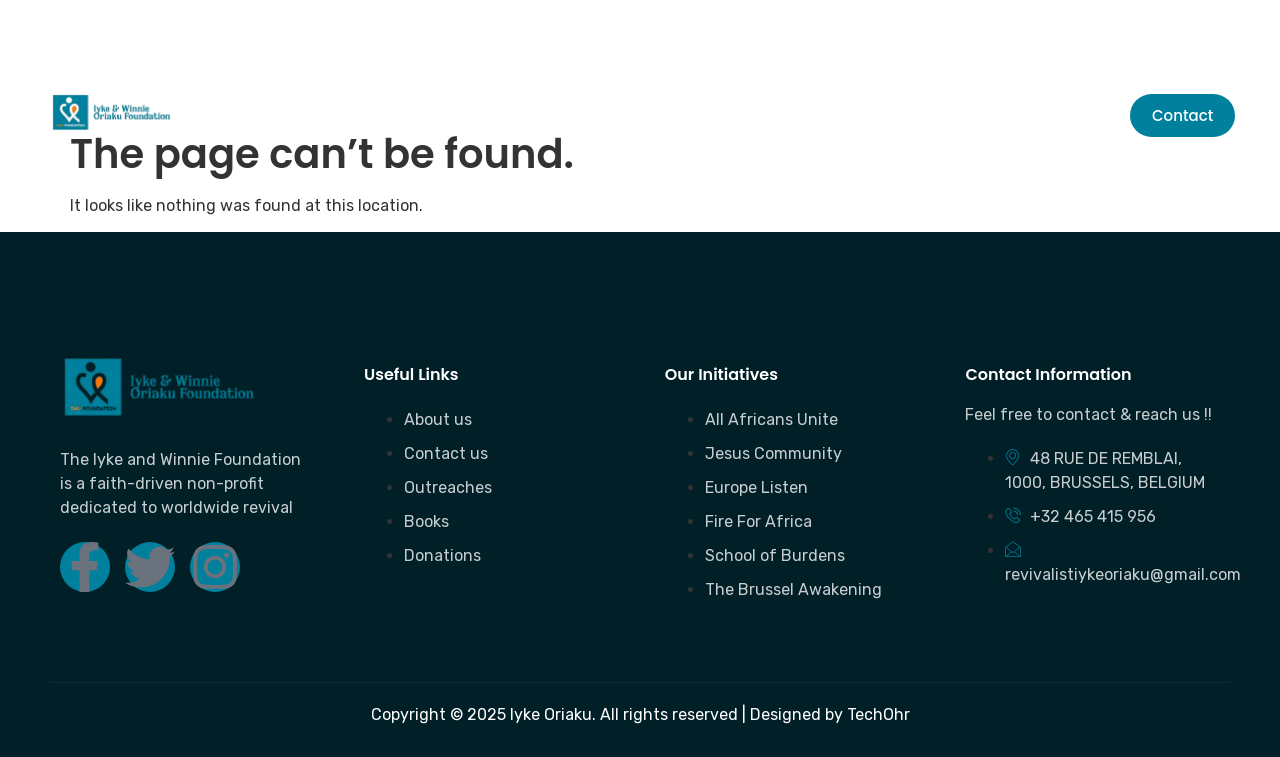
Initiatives (790, 115)
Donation (661, 115)
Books (556, 115)
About (327, 115)
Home (240, 115)
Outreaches (441, 115)
